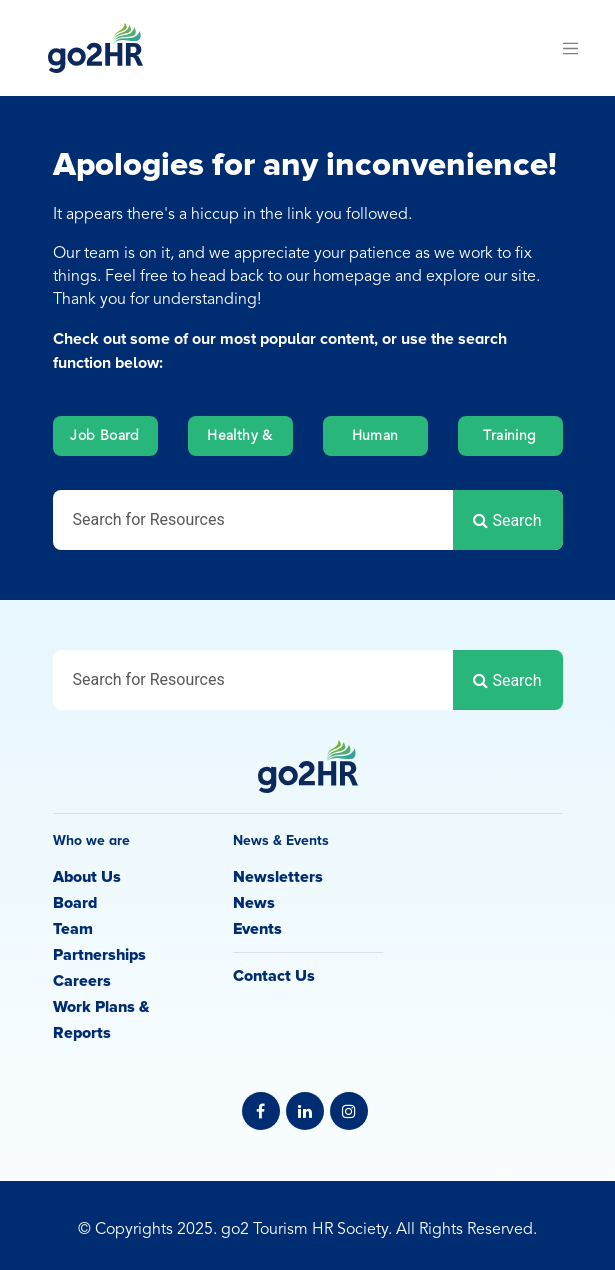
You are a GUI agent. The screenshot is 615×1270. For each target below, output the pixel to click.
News (254, 903)
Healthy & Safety (240, 442)
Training (509, 436)
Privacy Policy (308, 1206)
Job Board (105, 436)
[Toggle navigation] (571, 48)
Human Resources (375, 442)
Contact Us (274, 976)
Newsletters (278, 877)
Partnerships (100, 955)
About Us (87, 877)
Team (73, 929)
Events (257, 929)
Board (75, 903)
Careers (82, 981)
